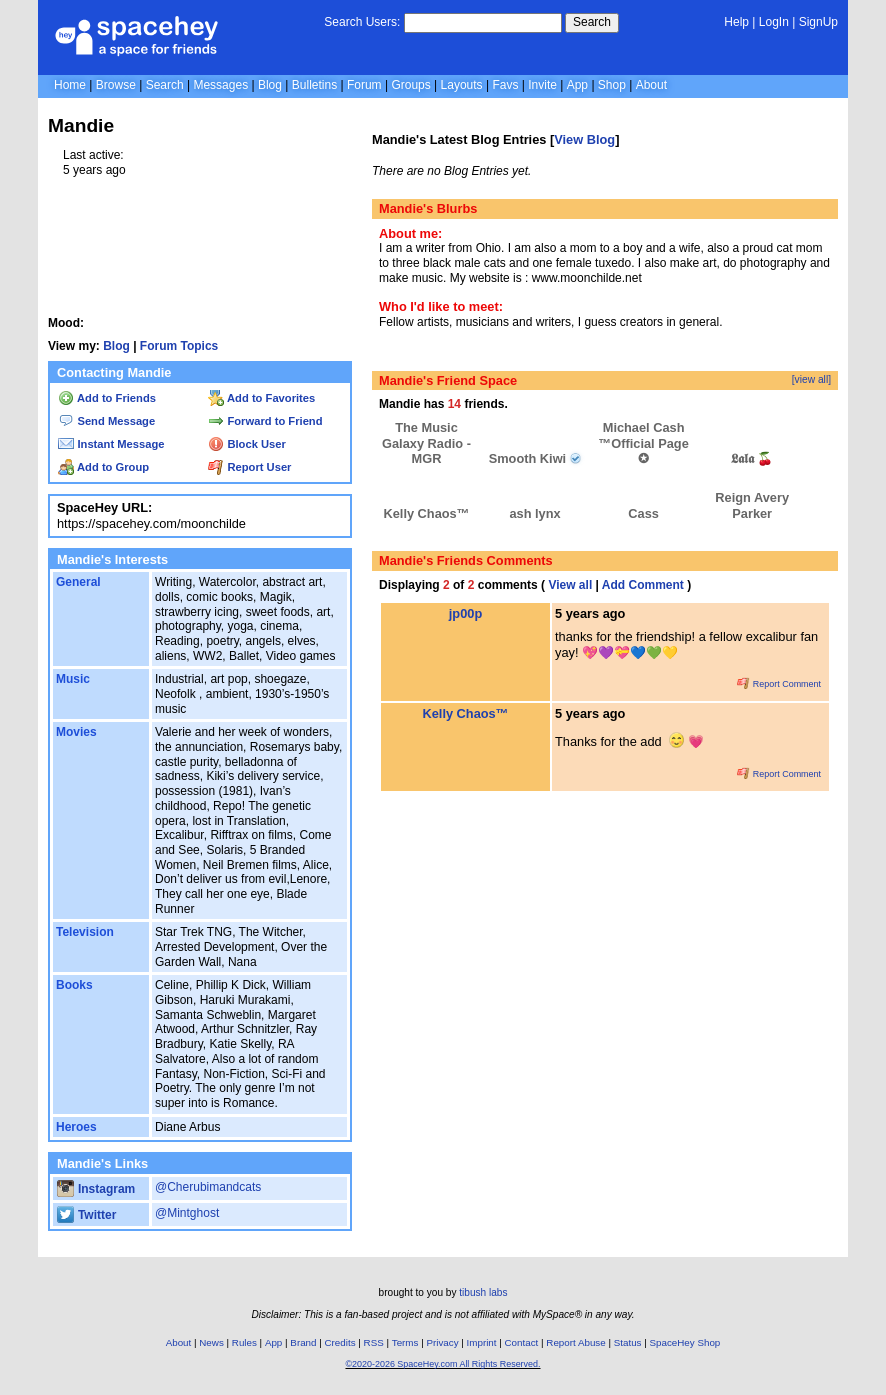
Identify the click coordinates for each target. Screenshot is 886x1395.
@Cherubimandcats (208, 1187)
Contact (522, 1342)
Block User (247, 444)
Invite (542, 85)
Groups (410, 85)
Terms (405, 1342)
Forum (364, 85)
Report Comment (779, 684)
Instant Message (111, 444)
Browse (116, 85)
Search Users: (362, 22)
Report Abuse (575, 1342)
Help (736, 22)
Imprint (482, 1342)
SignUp (818, 22)
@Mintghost (187, 1213)
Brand (303, 1342)
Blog (270, 85)
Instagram (96, 1189)
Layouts (462, 85)
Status (628, 1342)
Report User (249, 467)
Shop (612, 85)
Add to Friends (107, 398)
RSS (374, 1342)
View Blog (584, 139)
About (651, 85)
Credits (340, 1342)
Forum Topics (179, 346)
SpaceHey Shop (685, 1342)
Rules (244, 1342)
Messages (220, 85)
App (577, 85)
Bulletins (314, 85)
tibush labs (483, 1292)
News (211, 1342)
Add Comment (643, 585)
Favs (505, 85)
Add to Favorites (261, 398)
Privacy (442, 1342)
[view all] (811, 379)
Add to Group (103, 467)
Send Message (106, 421)
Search (592, 22)
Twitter (86, 1215)
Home (70, 85)
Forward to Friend (265, 421)
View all (570, 585)
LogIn (774, 22)
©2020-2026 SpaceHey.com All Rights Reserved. (442, 1364)
